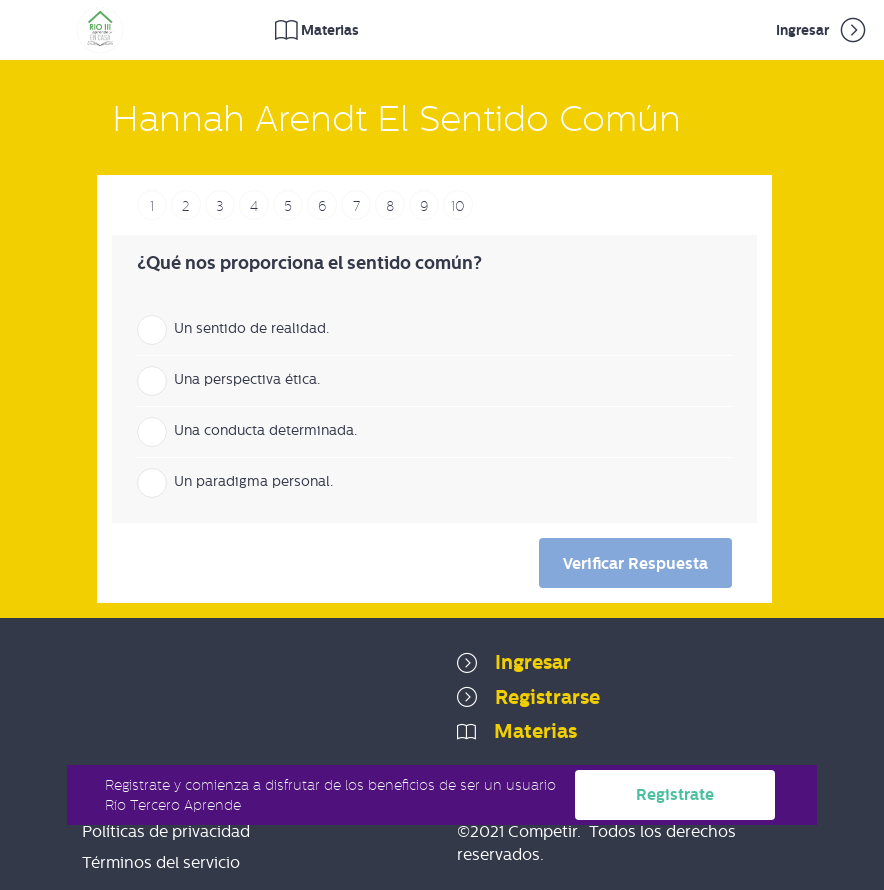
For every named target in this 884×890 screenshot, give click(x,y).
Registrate (675, 794)
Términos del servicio (161, 862)
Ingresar (822, 30)
